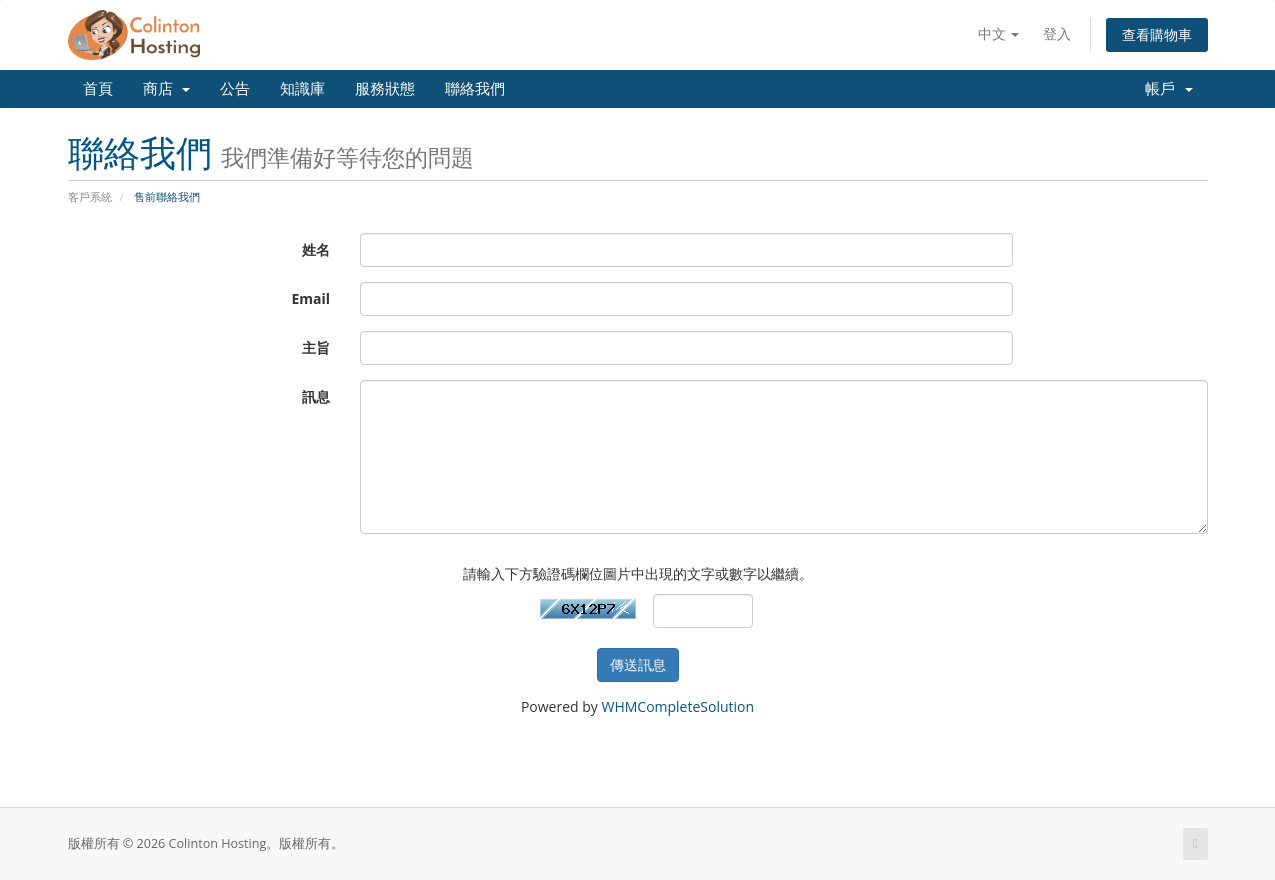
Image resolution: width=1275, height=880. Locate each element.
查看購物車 (1157, 34)
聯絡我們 (475, 89)
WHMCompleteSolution (677, 706)
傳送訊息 (638, 664)
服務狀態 (385, 89)
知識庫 (302, 89)
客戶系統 (90, 196)
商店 (167, 89)
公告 (235, 89)
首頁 (98, 89)
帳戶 (1169, 89)
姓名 (316, 249)
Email (310, 298)
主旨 (316, 347)
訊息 (316, 396)
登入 (1057, 33)
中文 (999, 33)
